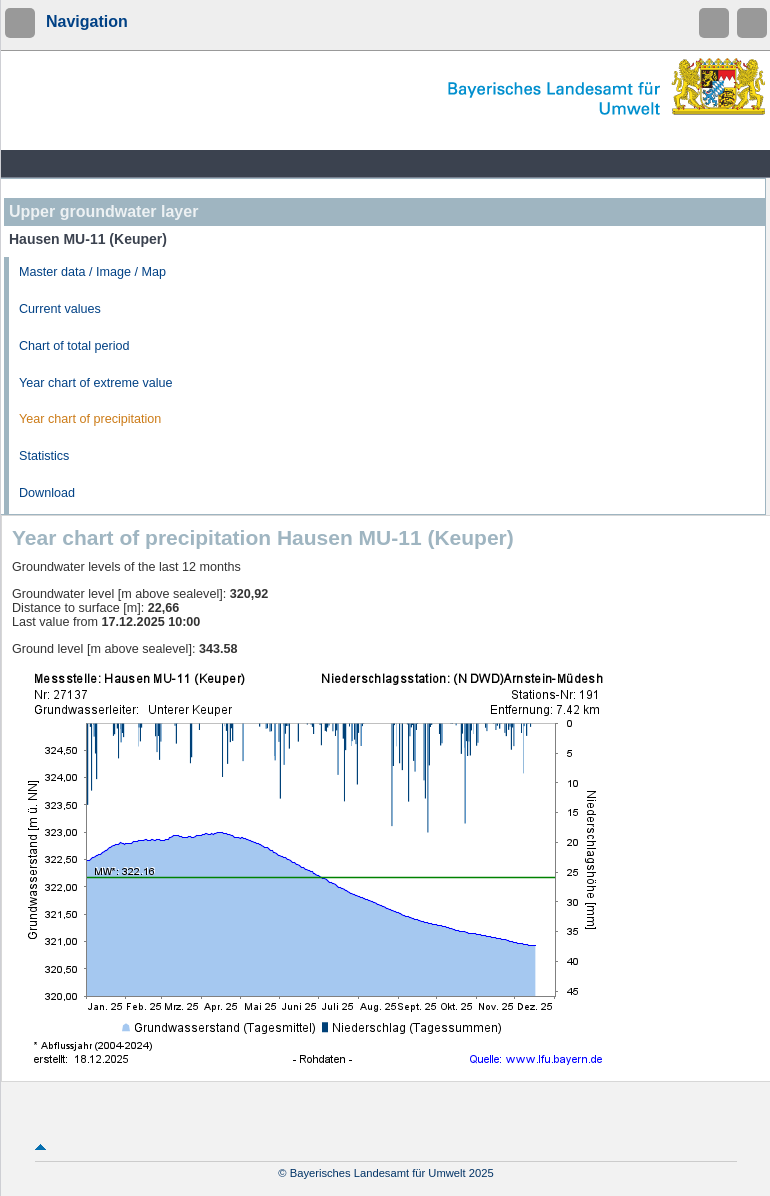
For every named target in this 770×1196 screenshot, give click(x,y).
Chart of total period (74, 346)
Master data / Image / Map (92, 272)
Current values (60, 309)
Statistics (44, 456)
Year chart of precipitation (90, 419)
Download (47, 493)
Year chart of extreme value (96, 383)
